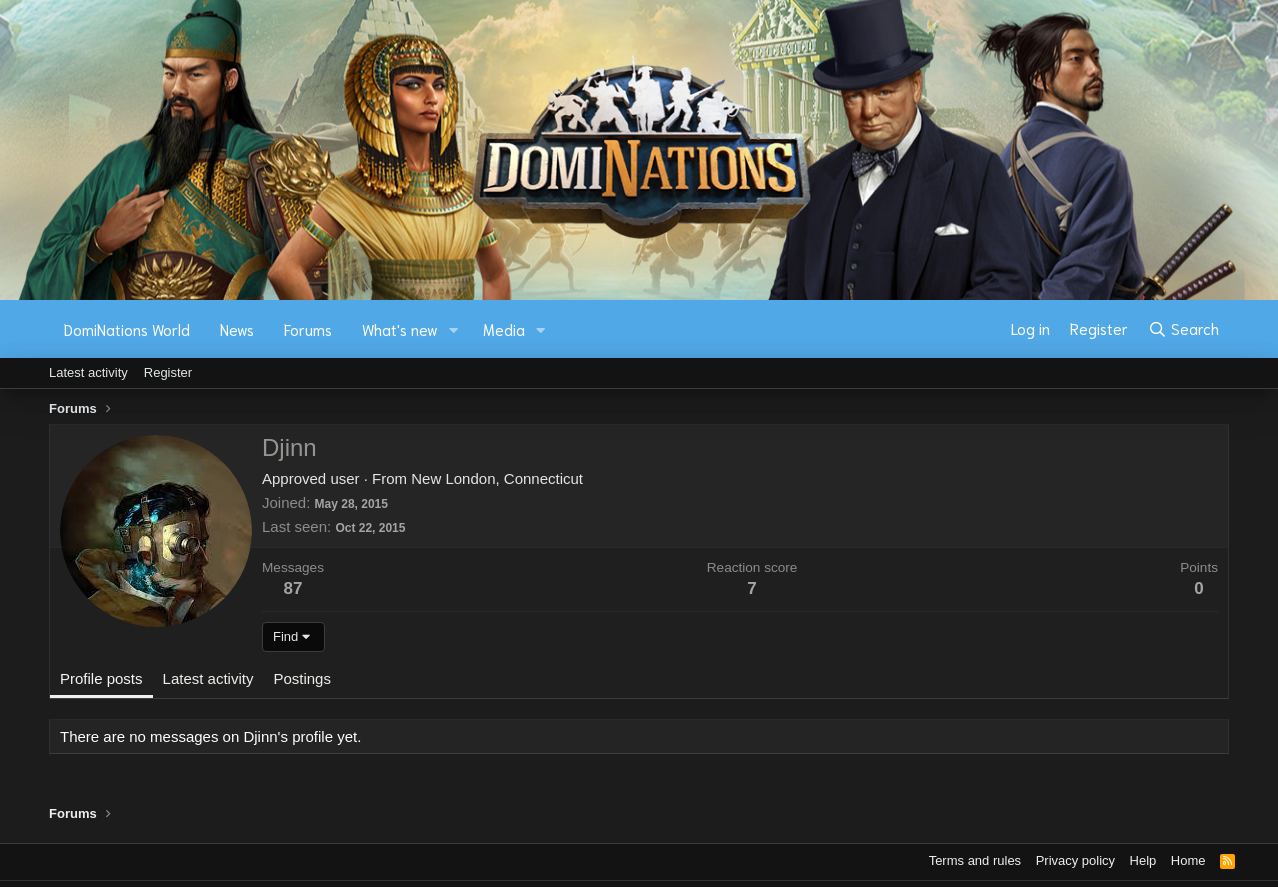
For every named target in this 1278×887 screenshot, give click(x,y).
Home (1188, 860)
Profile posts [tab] (101, 678)
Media (504, 329)
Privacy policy (1075, 860)
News (237, 329)
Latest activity (88, 372)
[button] (454, 329)
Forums (308, 329)
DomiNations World (127, 329)
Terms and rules (975, 860)
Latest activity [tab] (208, 678)
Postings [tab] (302, 678)
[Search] (1183, 329)
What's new (400, 329)
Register (168, 372)
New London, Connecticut (497, 478)
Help (1143, 860)
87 (293, 588)
